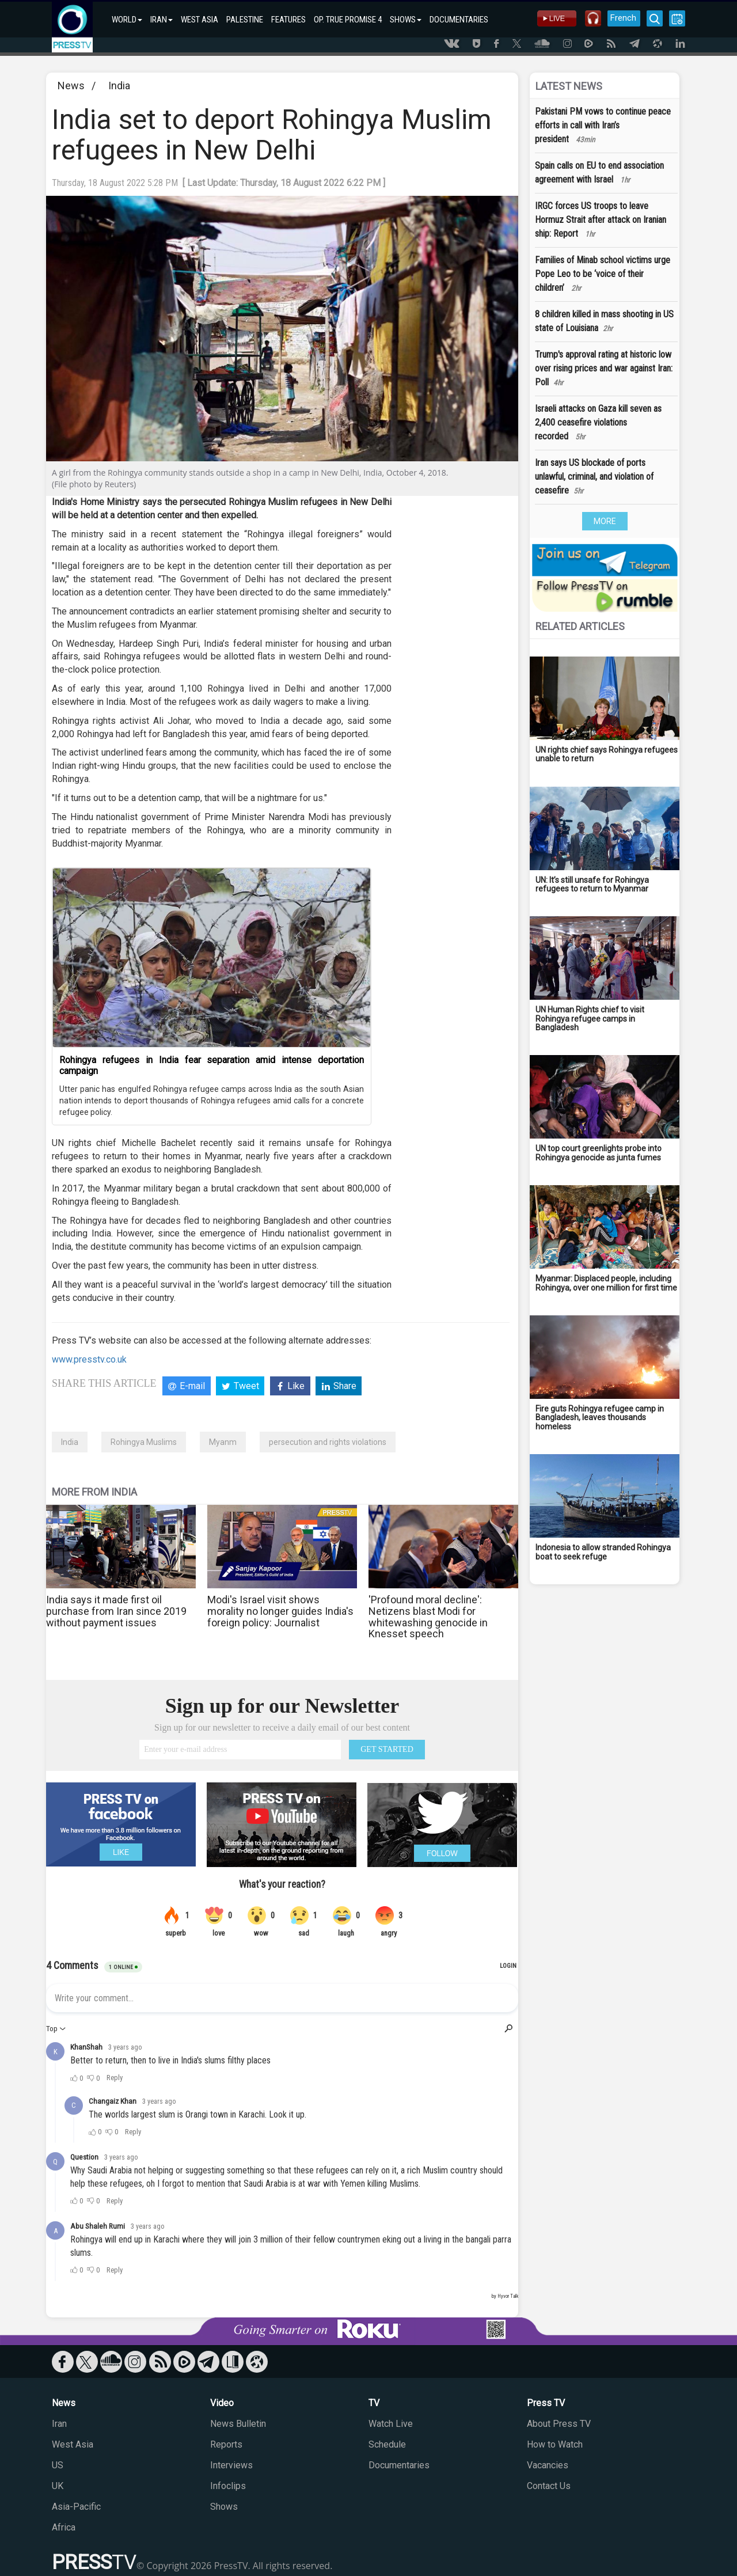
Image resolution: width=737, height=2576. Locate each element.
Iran (59, 2423)
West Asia (72, 2444)
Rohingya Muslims (144, 1442)
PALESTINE (244, 19)
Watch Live (390, 2423)
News (71, 85)
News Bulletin (238, 2423)
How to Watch (555, 2444)
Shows (224, 2506)
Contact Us (549, 2485)
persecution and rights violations (327, 1442)
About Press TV (559, 2423)
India (119, 85)
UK (57, 2485)
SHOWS (405, 19)
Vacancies (547, 2465)
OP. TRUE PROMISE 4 (348, 19)
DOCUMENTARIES (459, 19)
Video (222, 2402)
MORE (605, 521)
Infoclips (228, 2485)
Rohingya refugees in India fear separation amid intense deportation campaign (211, 1065)
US (57, 2465)
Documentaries (399, 2465)
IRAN (161, 19)
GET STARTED (386, 1749)
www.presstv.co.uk (89, 1359)
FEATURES (288, 19)
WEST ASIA (199, 19)
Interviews (231, 2465)
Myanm (223, 1442)
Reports (226, 2444)
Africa (63, 2527)
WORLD (127, 19)
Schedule (387, 2444)
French (623, 18)
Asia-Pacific (76, 2506)
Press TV (546, 2402)
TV (373, 2402)
